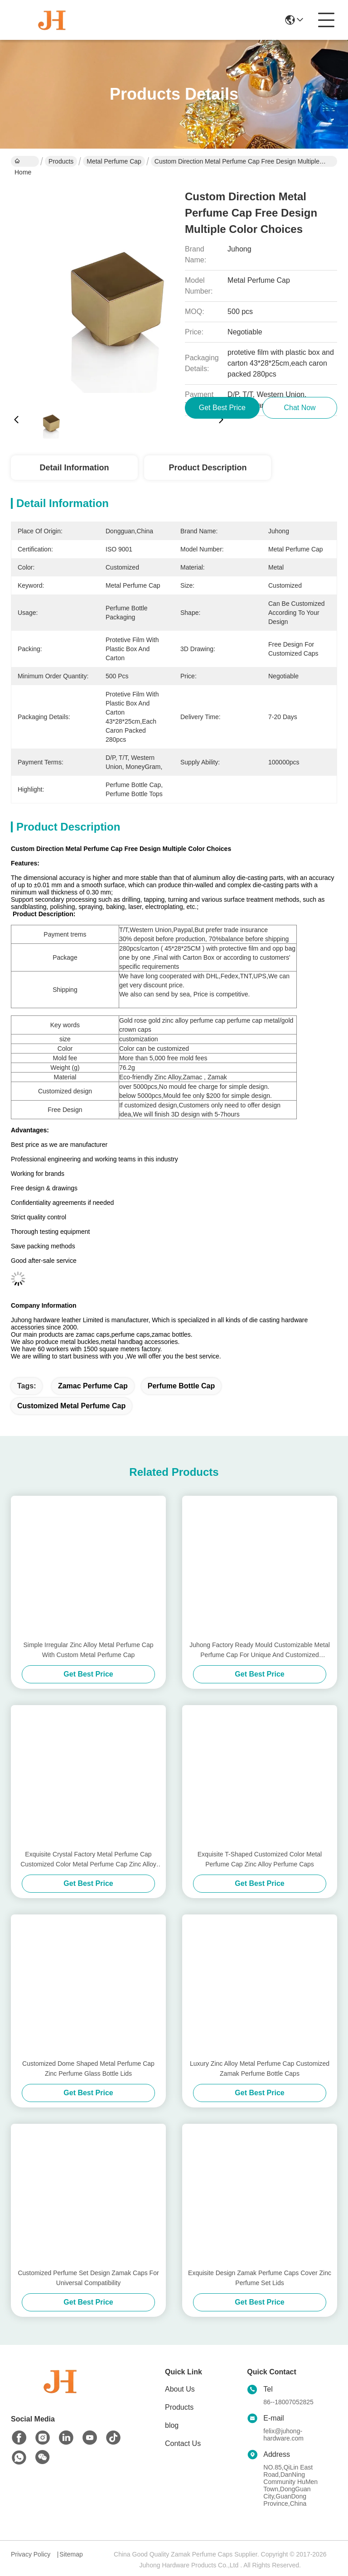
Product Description (207, 467)
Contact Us (183, 2443)
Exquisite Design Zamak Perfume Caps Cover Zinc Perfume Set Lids (259, 2277)
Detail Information (74, 467)
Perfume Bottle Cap (181, 1386)
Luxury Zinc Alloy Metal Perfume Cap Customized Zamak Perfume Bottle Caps (259, 2068)
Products (60, 161)
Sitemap (70, 2554)
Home (22, 162)
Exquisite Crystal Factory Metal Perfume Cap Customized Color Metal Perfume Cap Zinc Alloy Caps (88, 1860)
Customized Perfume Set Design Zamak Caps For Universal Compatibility (88, 2277)
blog (172, 2425)
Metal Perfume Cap (114, 161)
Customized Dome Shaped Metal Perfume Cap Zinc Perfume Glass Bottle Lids (88, 2068)
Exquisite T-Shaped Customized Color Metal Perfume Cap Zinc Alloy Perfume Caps (260, 1859)
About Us (180, 2389)
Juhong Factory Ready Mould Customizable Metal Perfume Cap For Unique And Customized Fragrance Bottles (259, 1650)
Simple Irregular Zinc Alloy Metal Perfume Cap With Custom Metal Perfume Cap (88, 1649)
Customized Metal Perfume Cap (71, 1406)
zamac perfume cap (93, 1386)
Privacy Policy (30, 2554)
